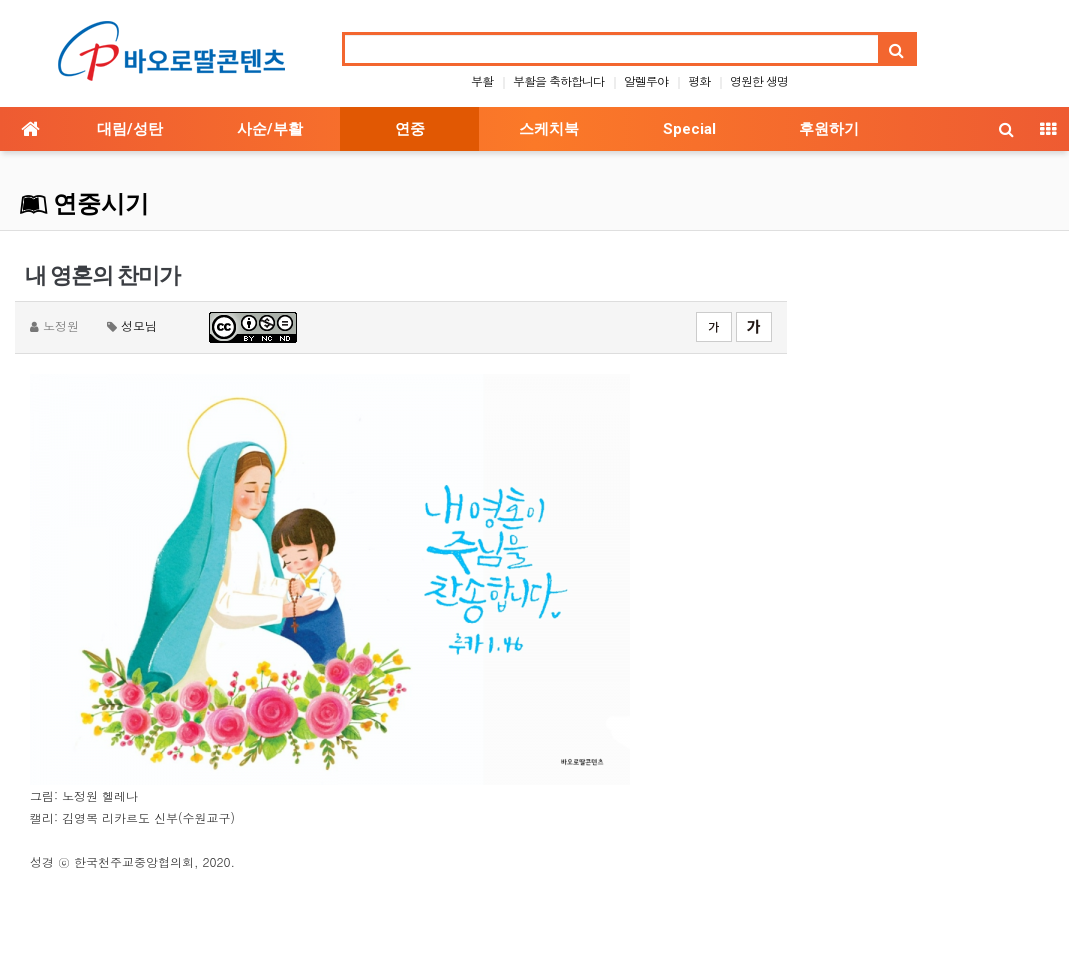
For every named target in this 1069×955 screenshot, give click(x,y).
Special (689, 129)
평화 (699, 80)
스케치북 (549, 129)
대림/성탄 (130, 129)
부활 (482, 80)
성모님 (139, 325)
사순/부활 (270, 129)
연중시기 (84, 204)
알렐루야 (646, 80)
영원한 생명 (759, 80)
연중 (410, 129)
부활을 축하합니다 (558, 80)
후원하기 (829, 129)
